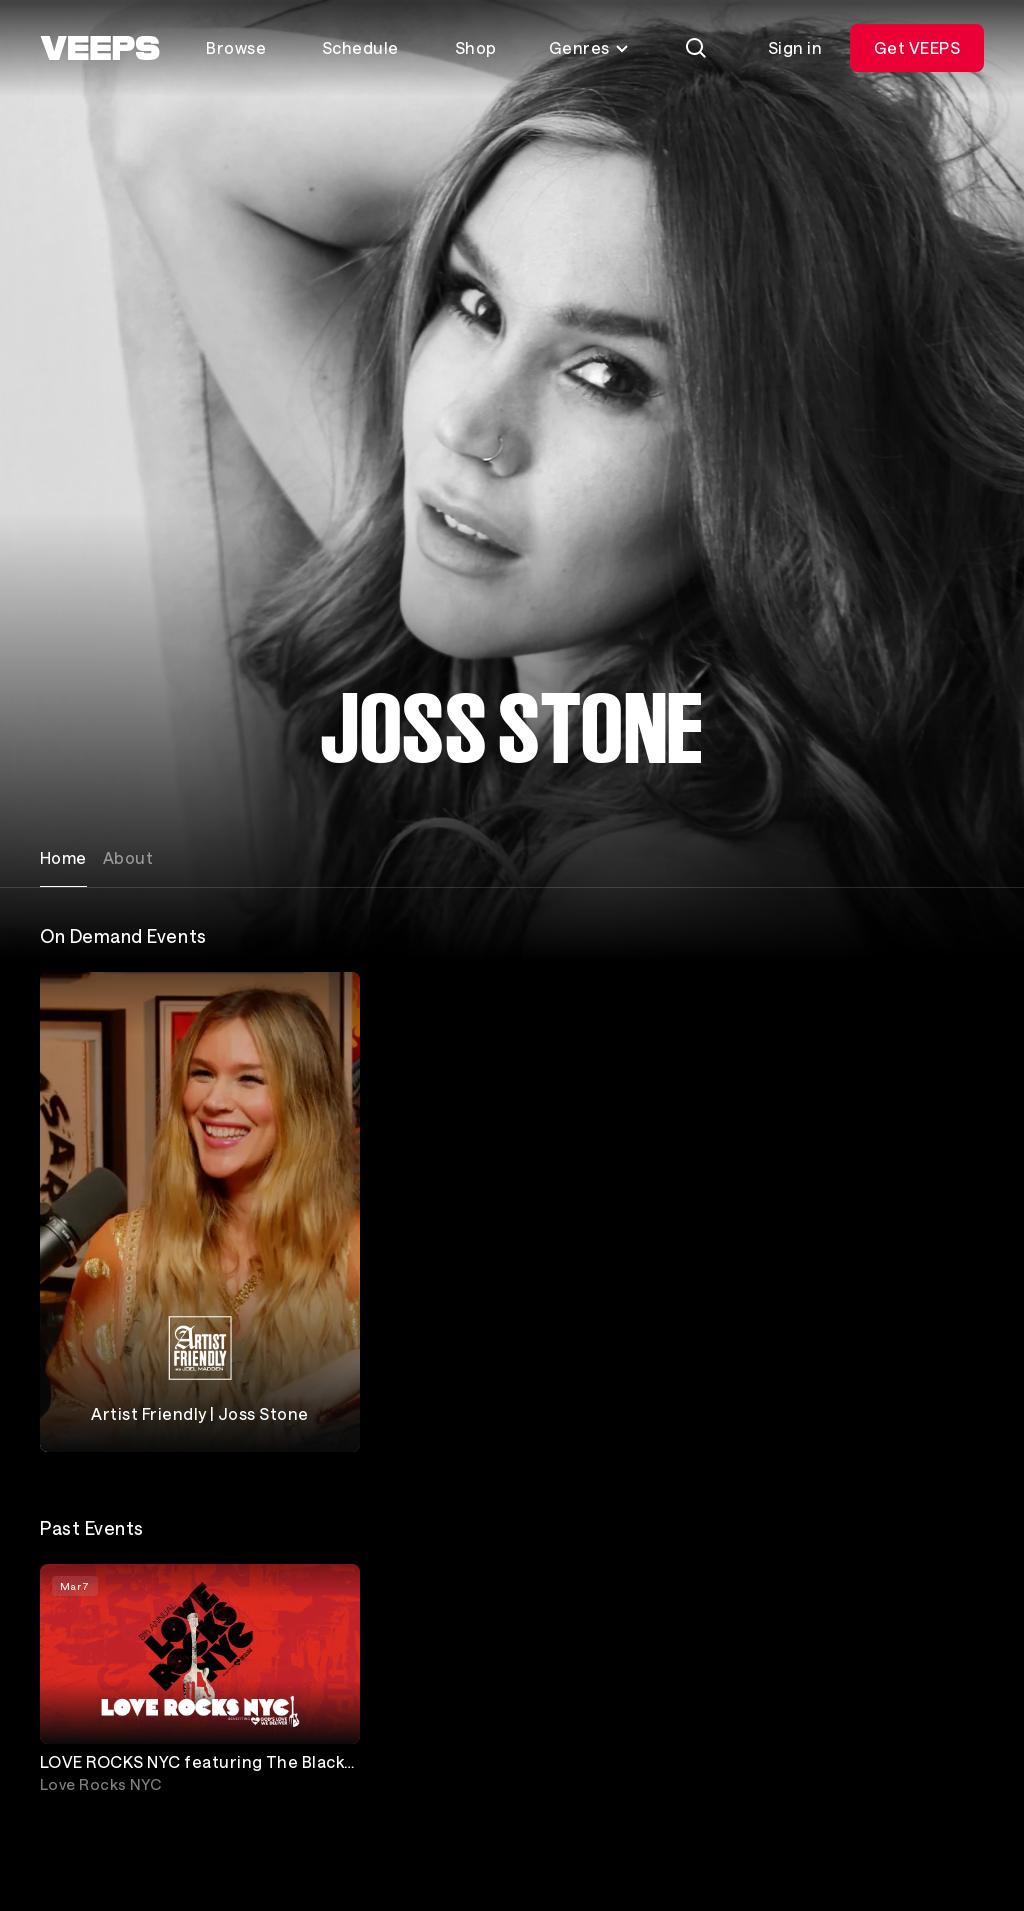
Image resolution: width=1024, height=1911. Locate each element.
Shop (476, 47)
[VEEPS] (100, 48)
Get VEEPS (917, 47)
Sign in (795, 47)
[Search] (696, 48)
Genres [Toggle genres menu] (589, 47)
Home (63, 857)
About (128, 857)
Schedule (360, 47)
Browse (236, 47)
